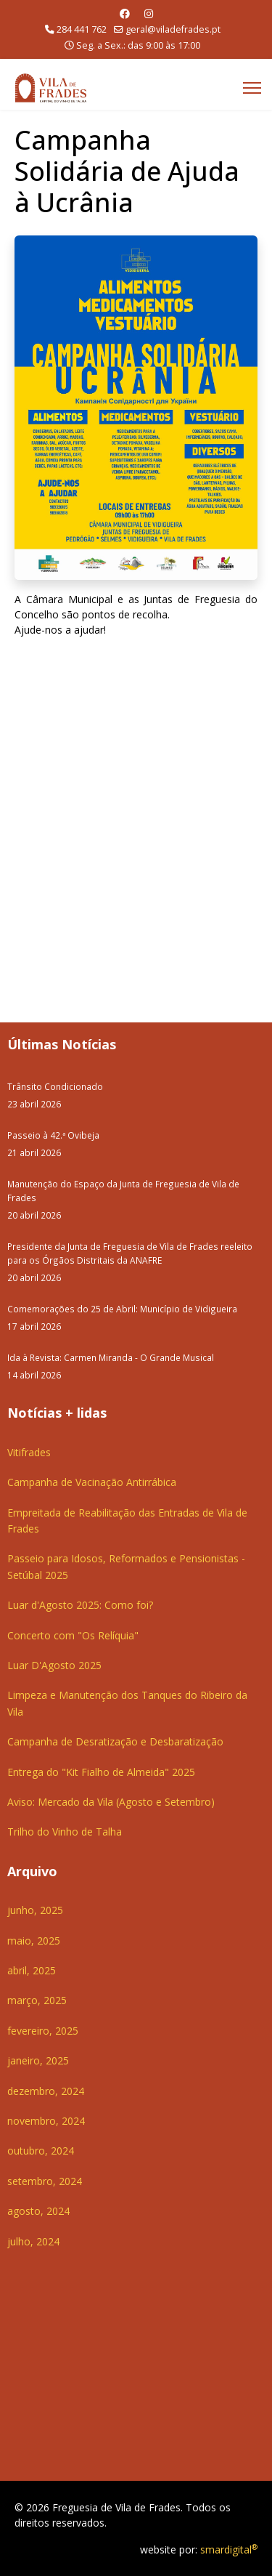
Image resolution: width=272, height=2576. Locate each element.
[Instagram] (148, 13)
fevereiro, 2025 (42, 2031)
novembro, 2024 (46, 2121)
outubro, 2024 (40, 2150)
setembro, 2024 (44, 2181)
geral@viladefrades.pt (173, 29)
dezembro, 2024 (45, 2091)
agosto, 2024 (38, 2211)
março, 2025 (37, 2000)
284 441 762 (82, 29)
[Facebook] (125, 13)
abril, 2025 (31, 1970)
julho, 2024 (33, 2241)
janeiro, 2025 (38, 2060)
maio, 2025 (33, 1940)
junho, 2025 (35, 1910)
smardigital (228, 2549)
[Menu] (252, 88)
